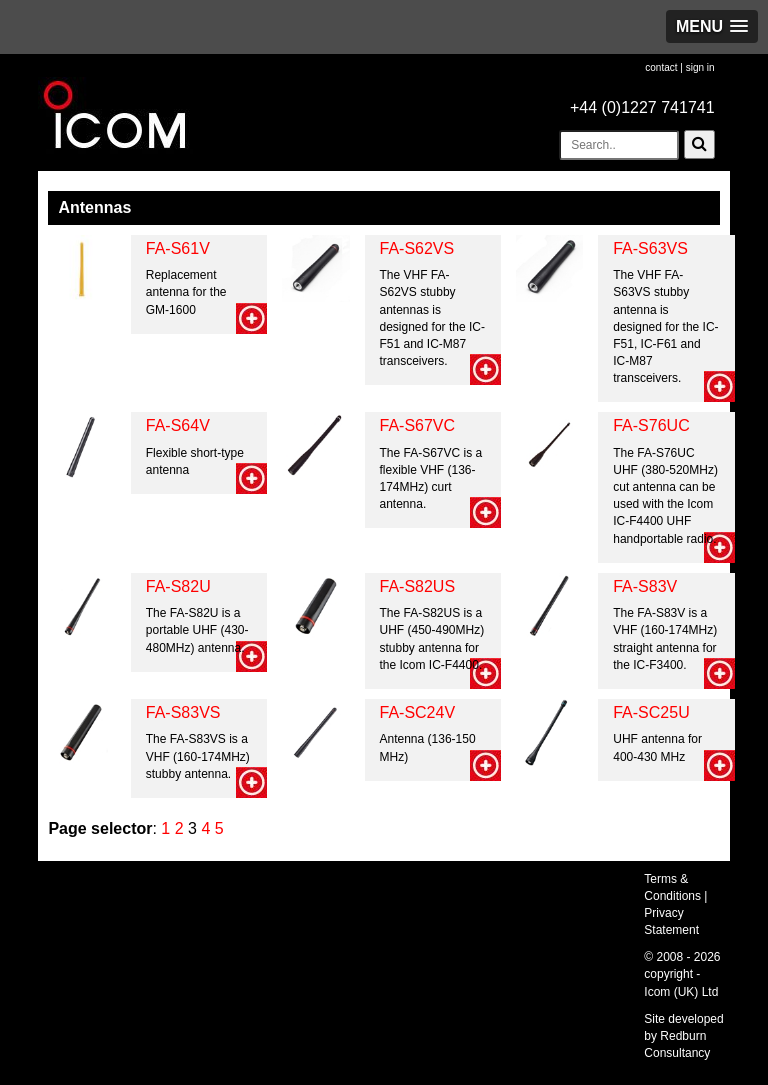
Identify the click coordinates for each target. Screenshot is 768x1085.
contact (661, 67)
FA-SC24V (418, 712)
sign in (700, 67)
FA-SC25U (651, 712)
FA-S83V (645, 586)
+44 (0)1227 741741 (642, 107)
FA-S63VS (650, 248)
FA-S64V (178, 425)
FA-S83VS (183, 712)
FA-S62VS (417, 248)
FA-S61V (178, 248)
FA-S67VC (418, 425)
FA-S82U (178, 586)
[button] (712, 26)
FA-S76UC (651, 425)
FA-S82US (418, 586)
